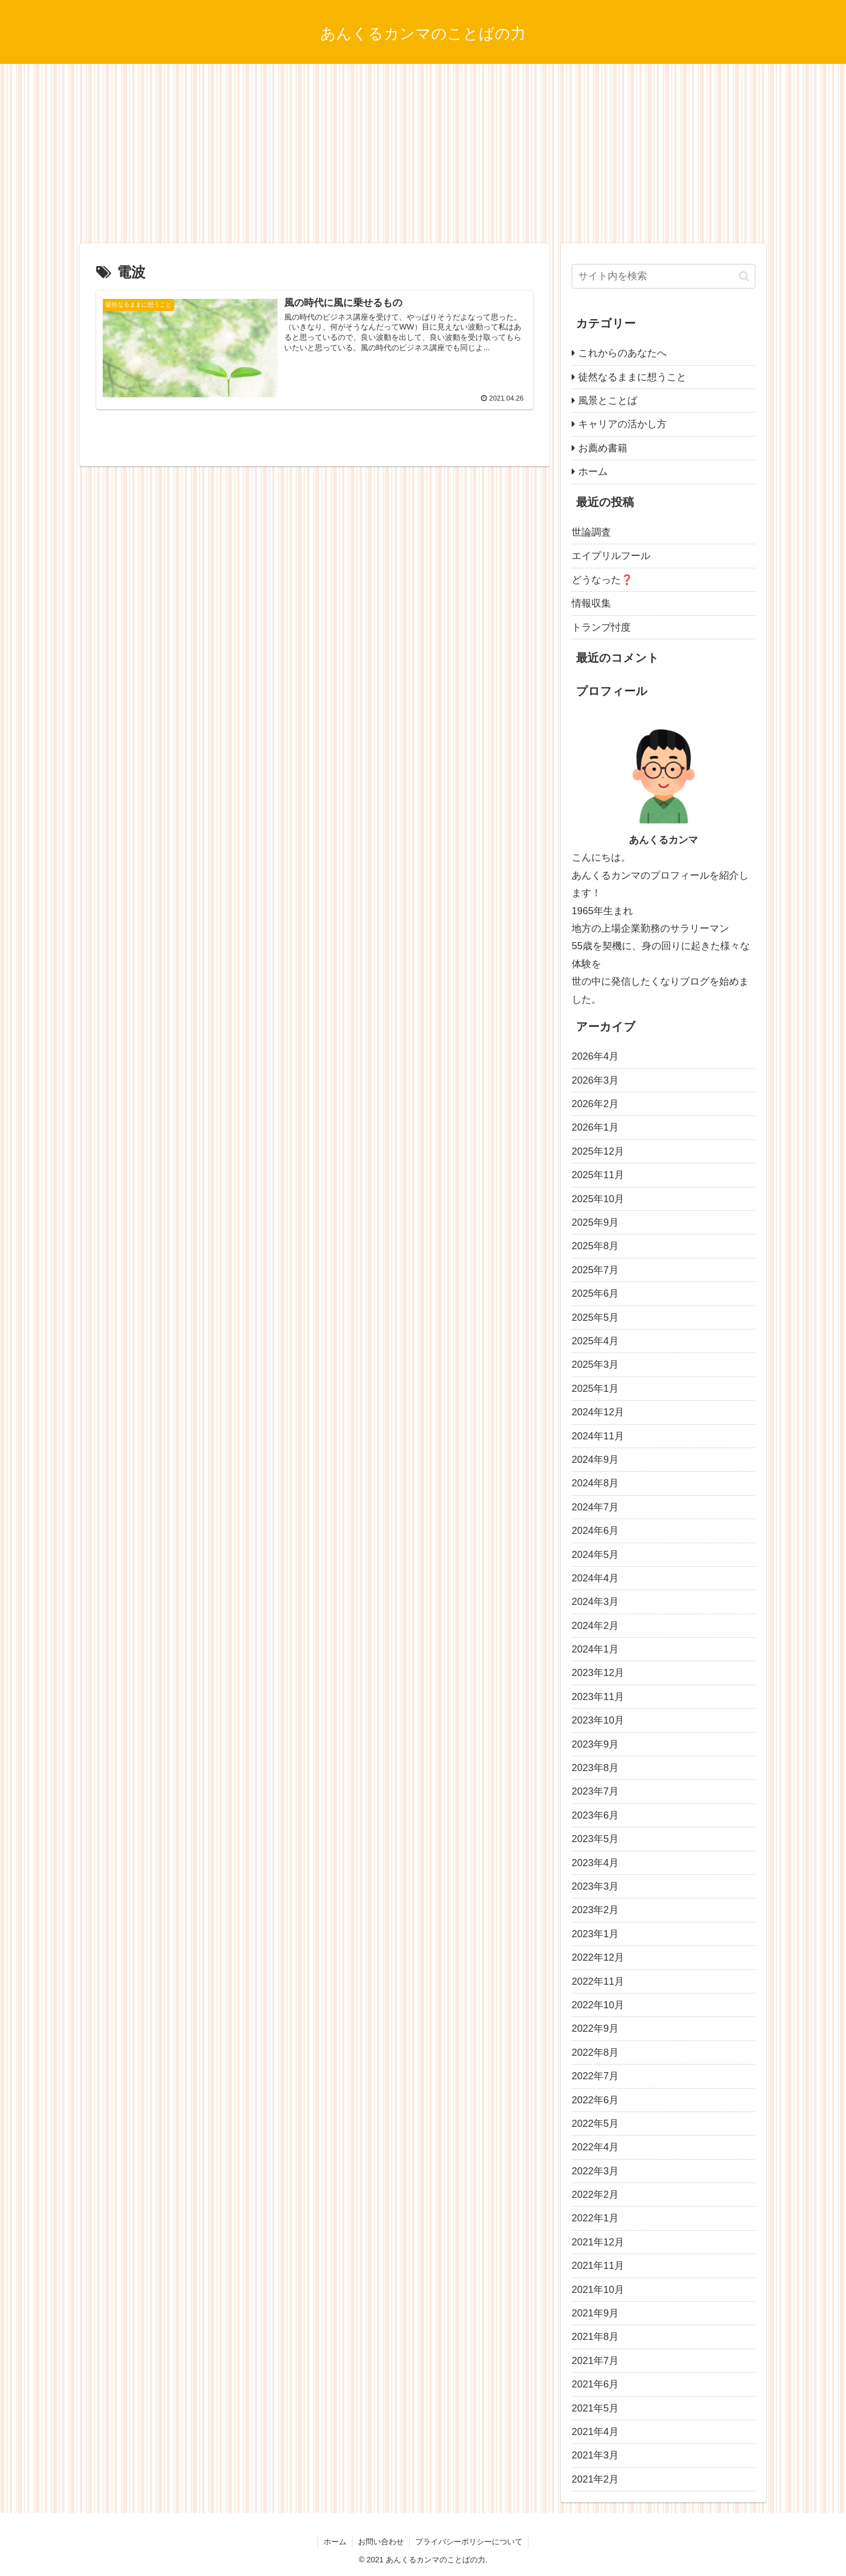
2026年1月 (595, 1127)
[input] (663, 276)
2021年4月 (595, 2431)
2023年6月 (595, 1815)
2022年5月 (595, 2123)
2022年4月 (595, 2147)
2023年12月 (598, 1672)
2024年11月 (598, 1436)
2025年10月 (598, 1198)
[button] (744, 276)
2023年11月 (598, 1696)
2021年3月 (595, 2455)
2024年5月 (595, 1554)
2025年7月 (595, 1270)
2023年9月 (595, 1744)
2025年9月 (595, 1222)
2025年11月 (598, 1174)
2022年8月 (595, 2052)
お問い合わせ (381, 2541)
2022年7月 (595, 2076)
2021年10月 (598, 2289)
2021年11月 (598, 2265)
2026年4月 (595, 1056)
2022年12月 (598, 1957)
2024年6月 (595, 1530)
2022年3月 (595, 2171)
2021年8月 (595, 2336)
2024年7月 (595, 1507)
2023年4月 (595, 1862)
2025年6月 (595, 1293)
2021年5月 (595, 2408)
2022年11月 (598, 1981)
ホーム (593, 471)
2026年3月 (595, 1080)
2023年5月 (595, 1838)
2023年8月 (595, 1767)
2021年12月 (598, 2242)
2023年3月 (595, 1886)
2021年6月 (595, 2384)
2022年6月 (595, 2100)
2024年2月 (595, 1625)
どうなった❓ (602, 579)
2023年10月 (598, 1720)
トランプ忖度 (601, 627)
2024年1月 (595, 1649)
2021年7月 (595, 2360)
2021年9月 (595, 2313)
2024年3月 (595, 1601)
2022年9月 (595, 2028)
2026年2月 (595, 1103)
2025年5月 (595, 1317)
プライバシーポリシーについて (468, 2541)
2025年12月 (598, 1151)
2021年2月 (595, 2479)
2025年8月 (595, 1245)
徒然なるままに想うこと (632, 377)
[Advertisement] (423, 153)
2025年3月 (595, 1364)
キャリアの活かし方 (622, 424)
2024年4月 (595, 1578)
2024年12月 (598, 1412)
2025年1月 (595, 1388)
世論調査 (591, 532)
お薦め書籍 (602, 448)
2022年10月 (598, 2004)
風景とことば (607, 400)
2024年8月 (595, 1483)
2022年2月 (595, 2194)
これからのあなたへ (622, 353)
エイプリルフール (611, 555)
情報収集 (591, 603)
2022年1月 (595, 2218)
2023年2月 (595, 1909)
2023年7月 (595, 1791)
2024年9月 (595, 1459)
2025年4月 (595, 1341)
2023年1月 (595, 1933)
